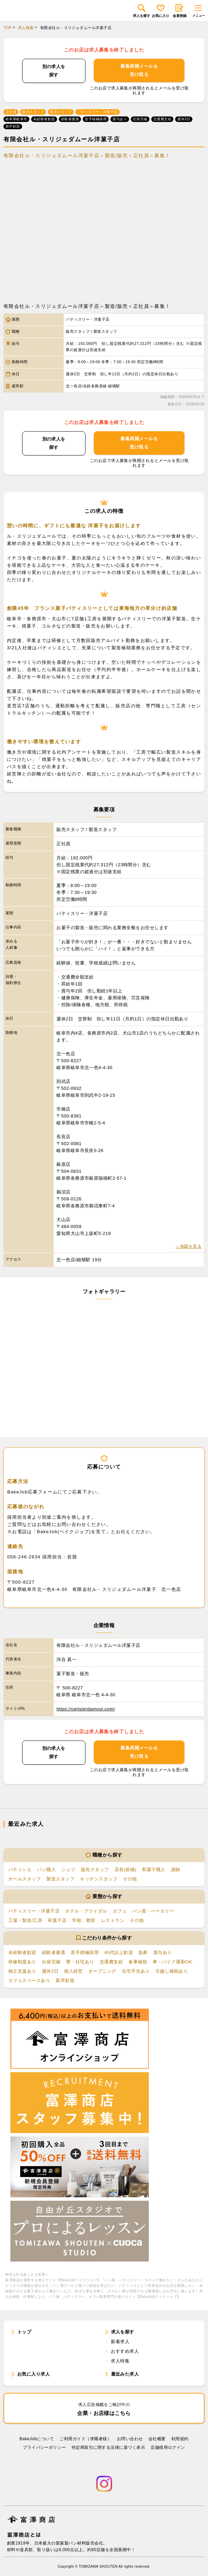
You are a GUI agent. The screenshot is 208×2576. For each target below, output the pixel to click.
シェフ (68, 1869)
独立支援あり (22, 1971)
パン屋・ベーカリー (153, 1911)
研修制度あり (22, 1961)
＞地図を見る (188, 1246)
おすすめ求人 (125, 2351)
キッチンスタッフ (98, 1878)
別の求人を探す (53, 70)
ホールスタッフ (24, 1878)
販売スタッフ (95, 1869)
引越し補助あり (171, 1971)
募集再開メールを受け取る (139, 70)
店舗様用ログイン (168, 2447)
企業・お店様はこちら (104, 2409)
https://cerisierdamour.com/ (85, 1708)
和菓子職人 (153, 1869)
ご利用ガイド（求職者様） (85, 2438)
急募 (143, 1952)
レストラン (112, 1920)
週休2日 (50, 1971)
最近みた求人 (125, 2374)
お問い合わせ (130, 2438)
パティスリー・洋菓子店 (34, 1911)
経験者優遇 (53, 1952)
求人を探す (141, 11)
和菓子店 (57, 1920)
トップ (24, 2331)
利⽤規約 (180, 2438)
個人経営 (73, 1971)
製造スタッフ (60, 1878)
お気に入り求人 (33, 2374)
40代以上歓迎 (118, 1952)
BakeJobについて (36, 2438)
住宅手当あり (136, 1971)
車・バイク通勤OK (172, 1961)
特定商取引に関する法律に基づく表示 (108, 2447)
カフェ (120, 1911)
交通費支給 (111, 1961)
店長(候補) (126, 1869)
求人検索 (26, 28)
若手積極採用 (85, 1952)
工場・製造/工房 (25, 1920)
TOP (7, 28)
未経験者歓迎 (22, 1952)
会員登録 (180, 11)
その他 (130, 1878)
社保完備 (51, 1961)
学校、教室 (83, 1920)
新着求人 (120, 2341)
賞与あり (162, 1952)
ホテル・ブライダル (86, 1911)
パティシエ (19, 1869)
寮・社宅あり (80, 1961)
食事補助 (137, 1961)
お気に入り (160, 11)
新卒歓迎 (65, 1980)
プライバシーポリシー (44, 2447)
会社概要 (157, 2438)
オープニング (102, 1971)
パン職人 (46, 1869)
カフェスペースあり (29, 1980)
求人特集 (120, 2360)
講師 (175, 1869)
